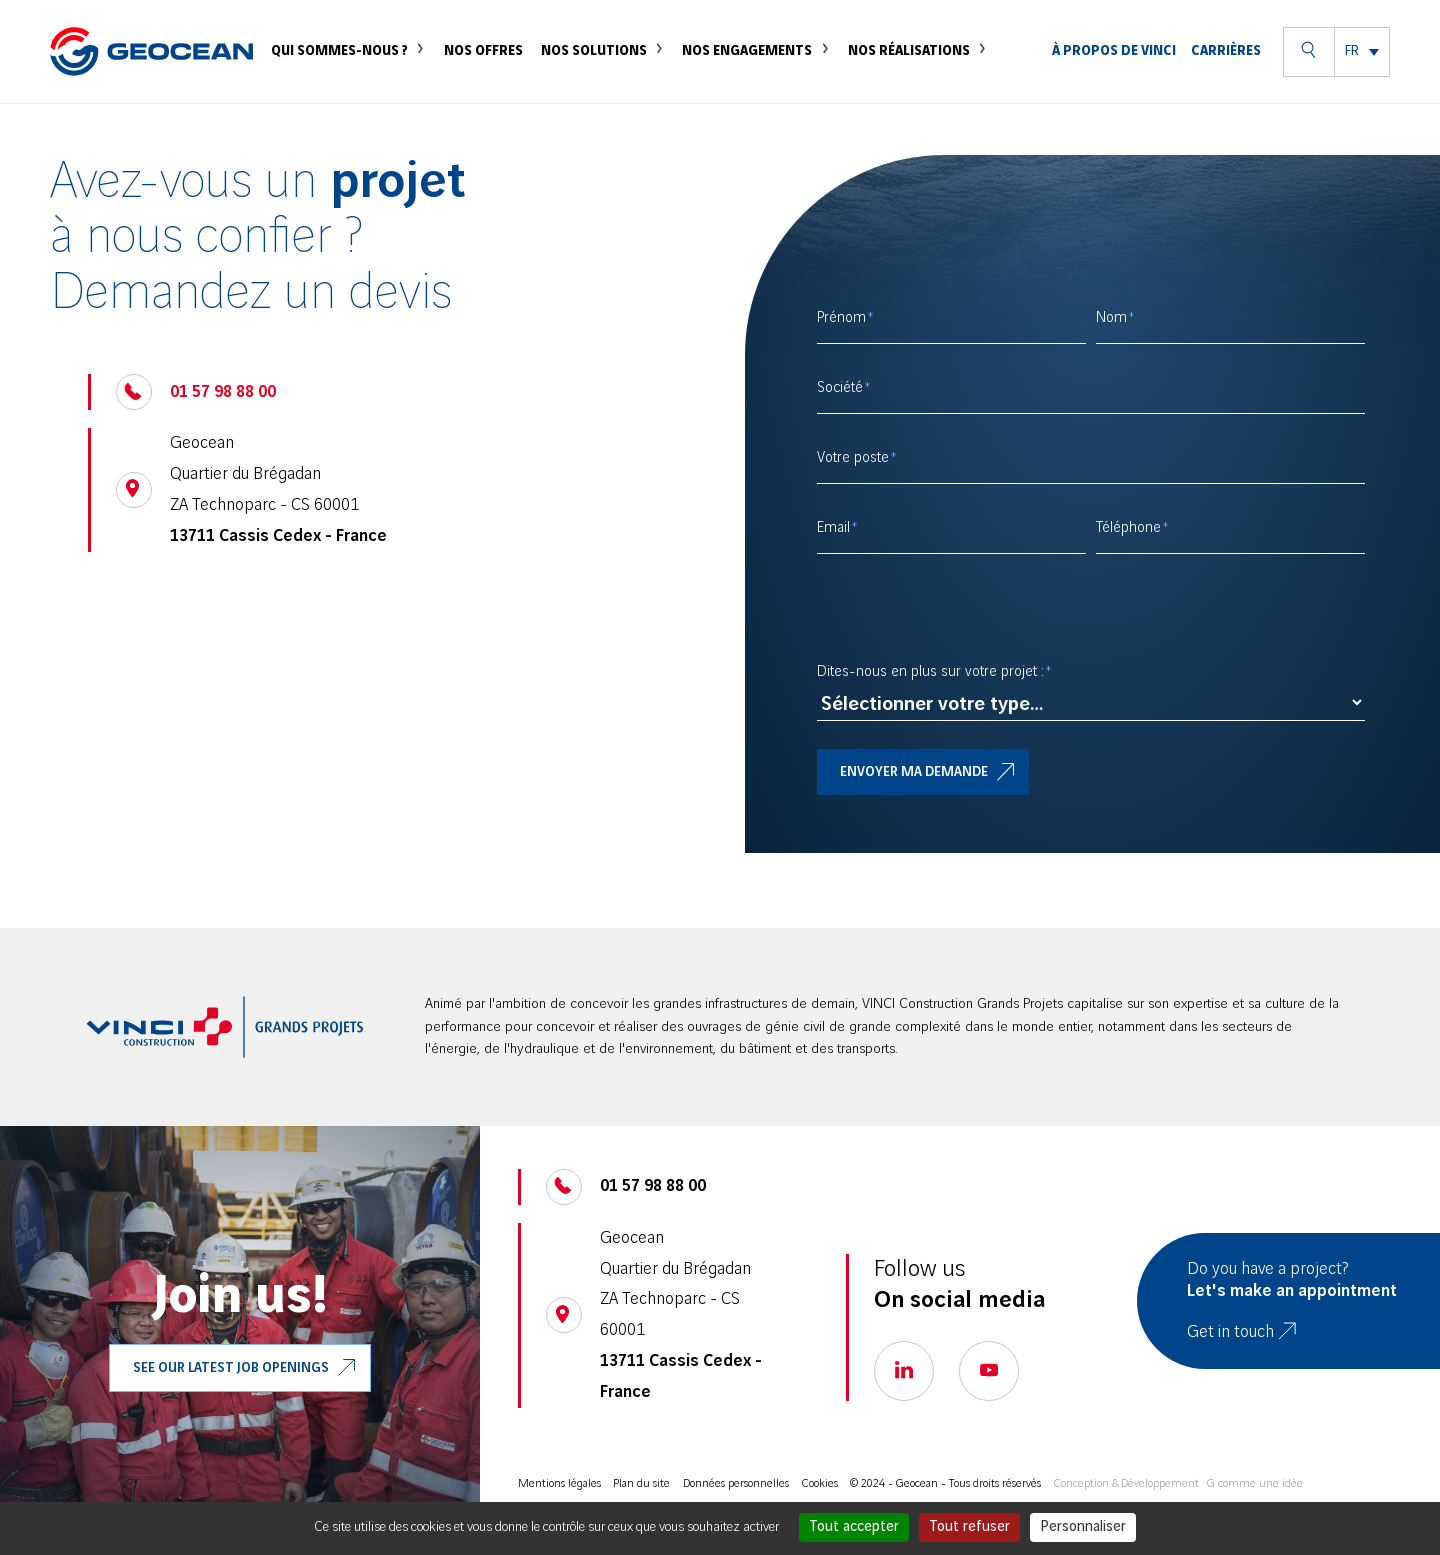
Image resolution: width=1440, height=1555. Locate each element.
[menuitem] (1362, 73)
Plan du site (641, 1483)
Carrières (1226, 73)
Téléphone (1128, 528)
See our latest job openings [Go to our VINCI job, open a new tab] (231, 1368)
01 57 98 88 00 (223, 392)
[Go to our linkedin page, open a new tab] (904, 1371)
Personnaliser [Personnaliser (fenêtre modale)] (1083, 1527)
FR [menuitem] (1352, 73)
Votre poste (853, 458)
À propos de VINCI (1117, 72)
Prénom (841, 318)
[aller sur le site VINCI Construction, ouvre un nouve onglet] (225, 1027)
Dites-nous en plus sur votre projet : (930, 672)
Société (840, 388)
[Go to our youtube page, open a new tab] (989, 1371)
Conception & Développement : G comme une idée (1178, 1483)
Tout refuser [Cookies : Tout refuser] (969, 1527)
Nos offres (496, 72)
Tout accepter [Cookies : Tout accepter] (854, 1527)
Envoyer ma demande (914, 772)
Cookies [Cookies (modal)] (820, 1483)
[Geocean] (151, 73)
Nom (1111, 318)
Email (833, 528)
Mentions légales (559, 1483)
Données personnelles (736, 1483)
